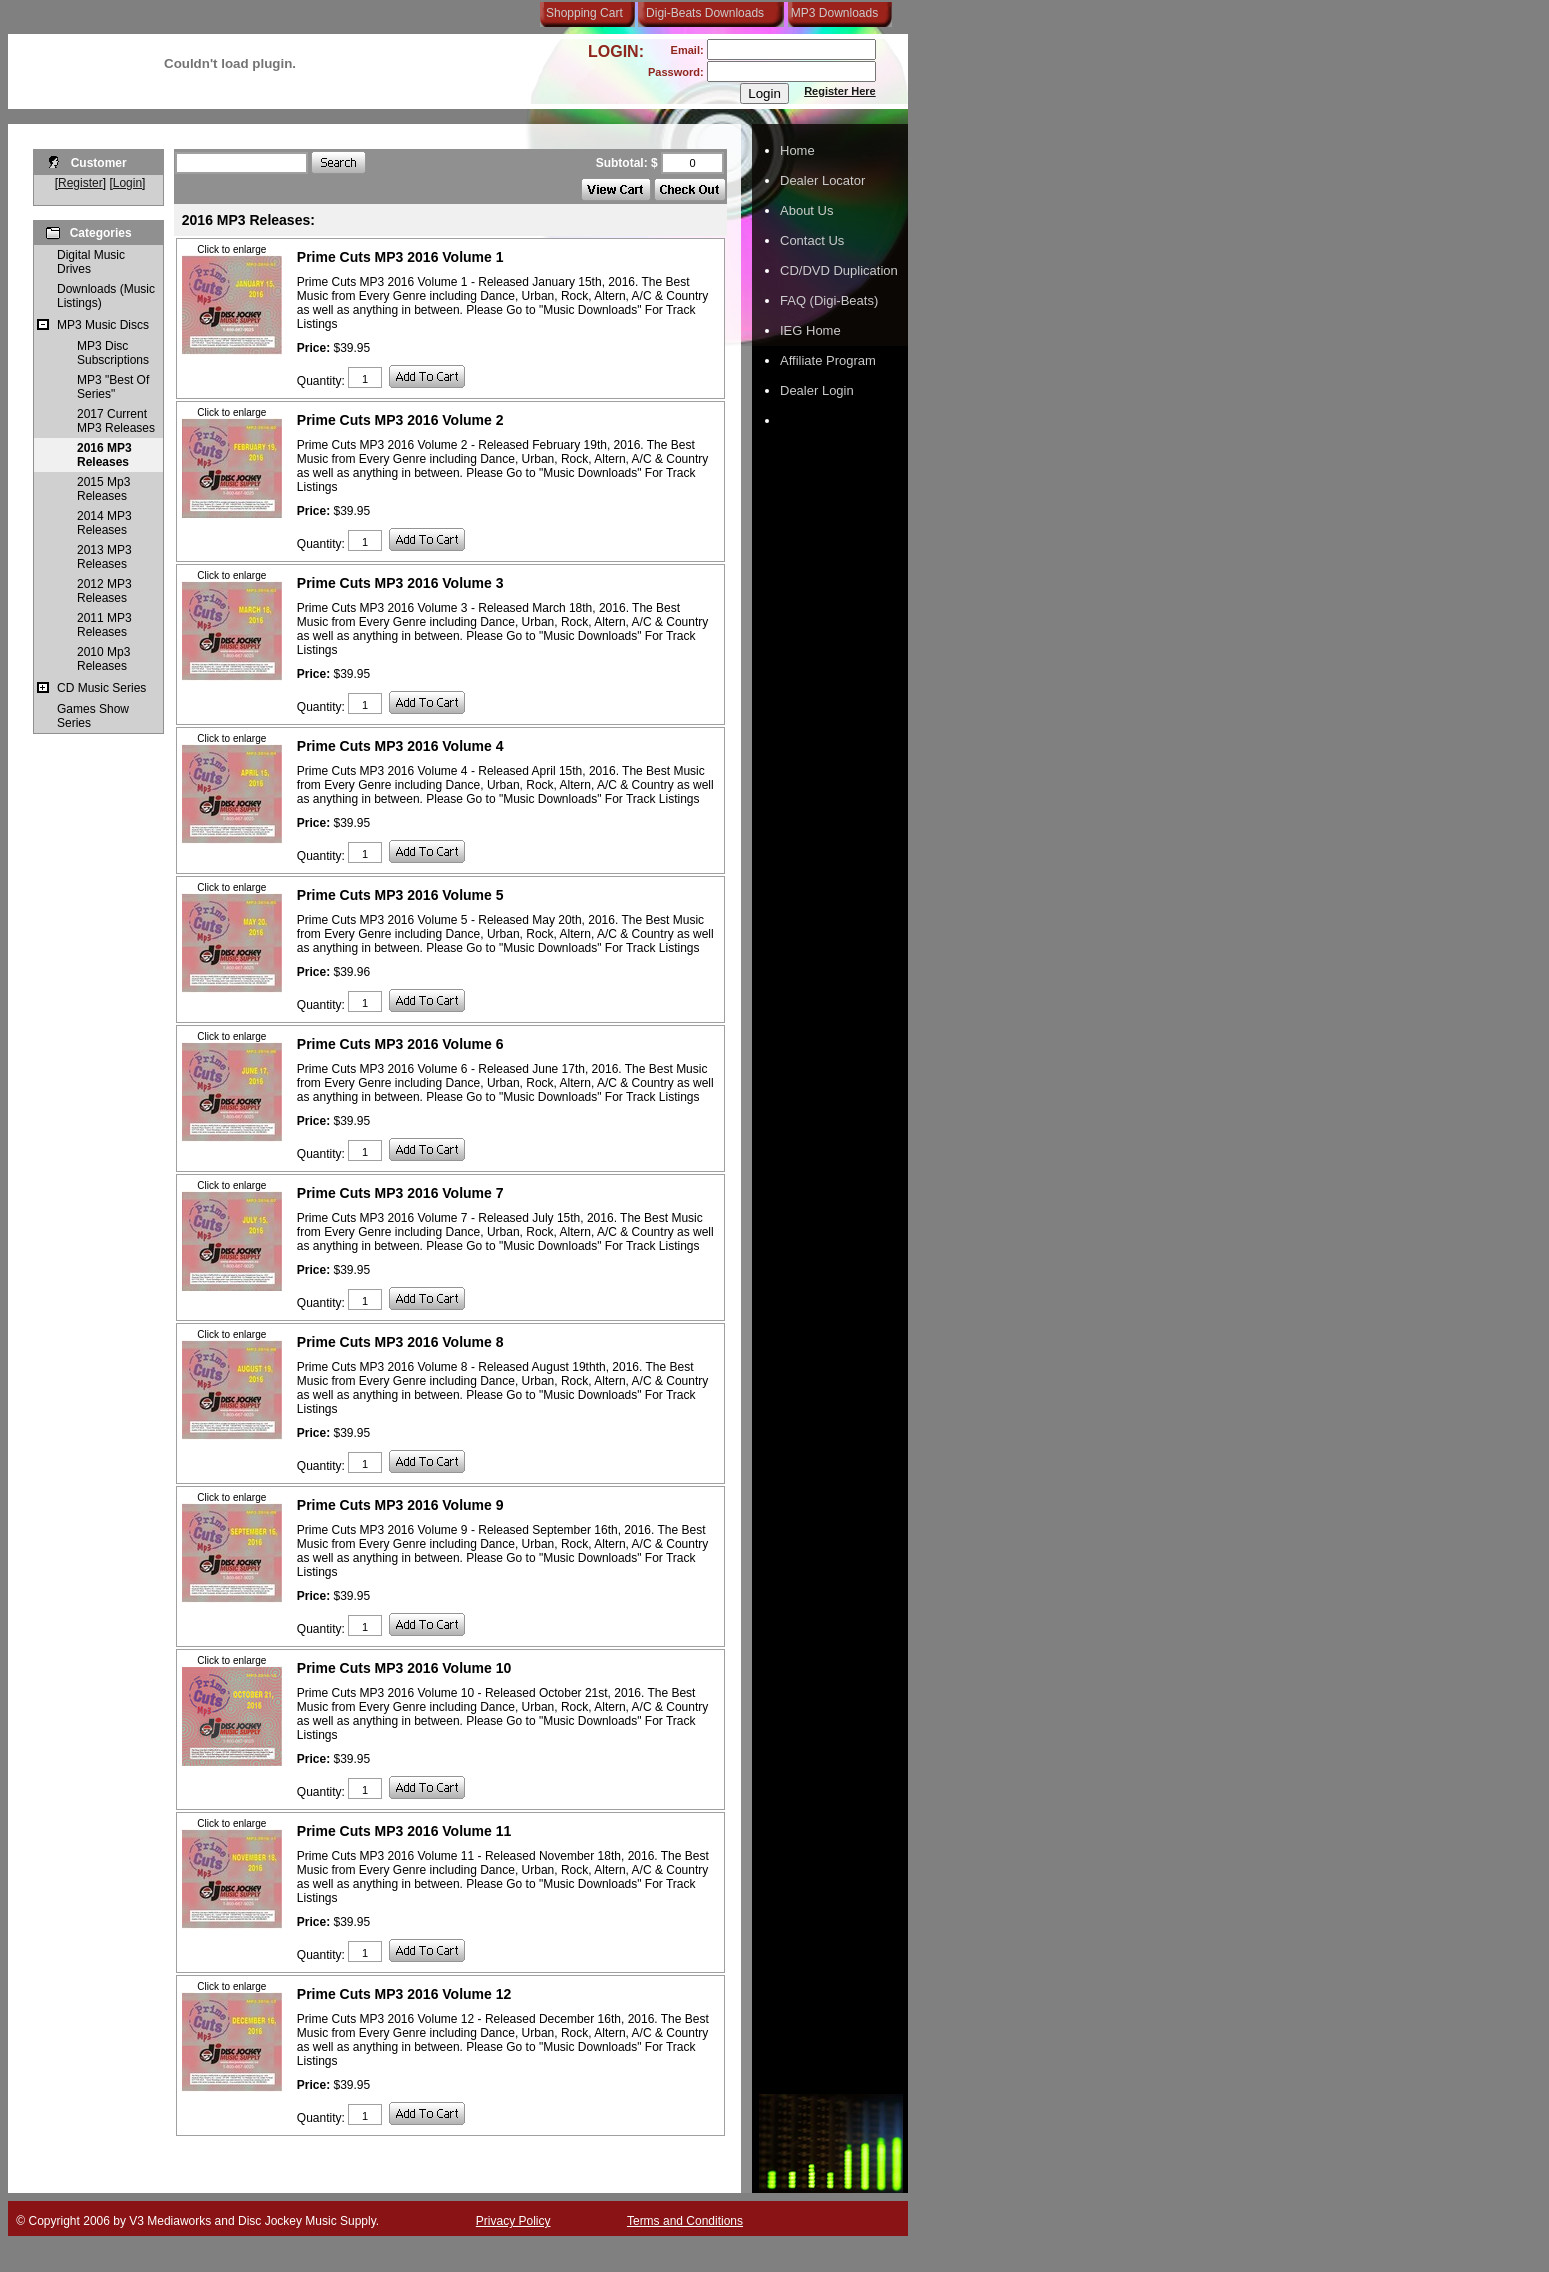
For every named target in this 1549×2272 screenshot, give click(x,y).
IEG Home (810, 330)
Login (127, 183)
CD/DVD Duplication (839, 270)
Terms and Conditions (685, 2221)
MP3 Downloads (831, 13)
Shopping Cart (584, 13)
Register (80, 183)
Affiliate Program (828, 360)
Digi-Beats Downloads (705, 13)
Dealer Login (817, 390)
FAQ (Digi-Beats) (829, 300)
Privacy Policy (513, 2221)
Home (797, 150)
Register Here (840, 91)
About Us (806, 210)
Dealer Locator (822, 180)
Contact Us (812, 240)
